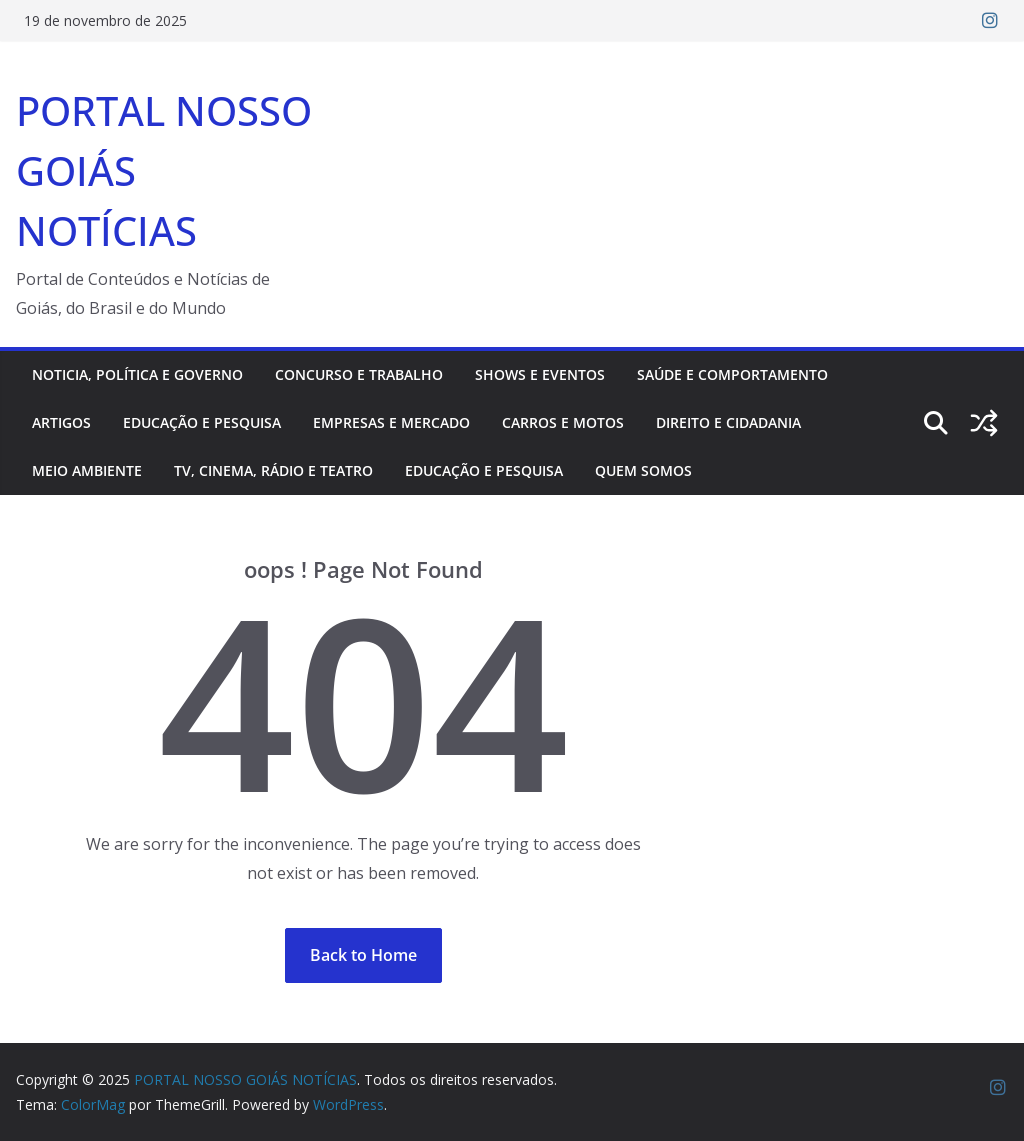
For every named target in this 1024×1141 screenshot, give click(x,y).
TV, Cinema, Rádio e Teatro (273, 470)
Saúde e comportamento (732, 374)
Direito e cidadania (728, 422)
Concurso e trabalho (359, 374)
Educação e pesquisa (202, 422)
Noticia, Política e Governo (137, 374)
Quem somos (643, 470)
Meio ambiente (87, 470)
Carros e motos (563, 422)
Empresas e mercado (391, 422)
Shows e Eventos (540, 374)
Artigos (61, 422)
